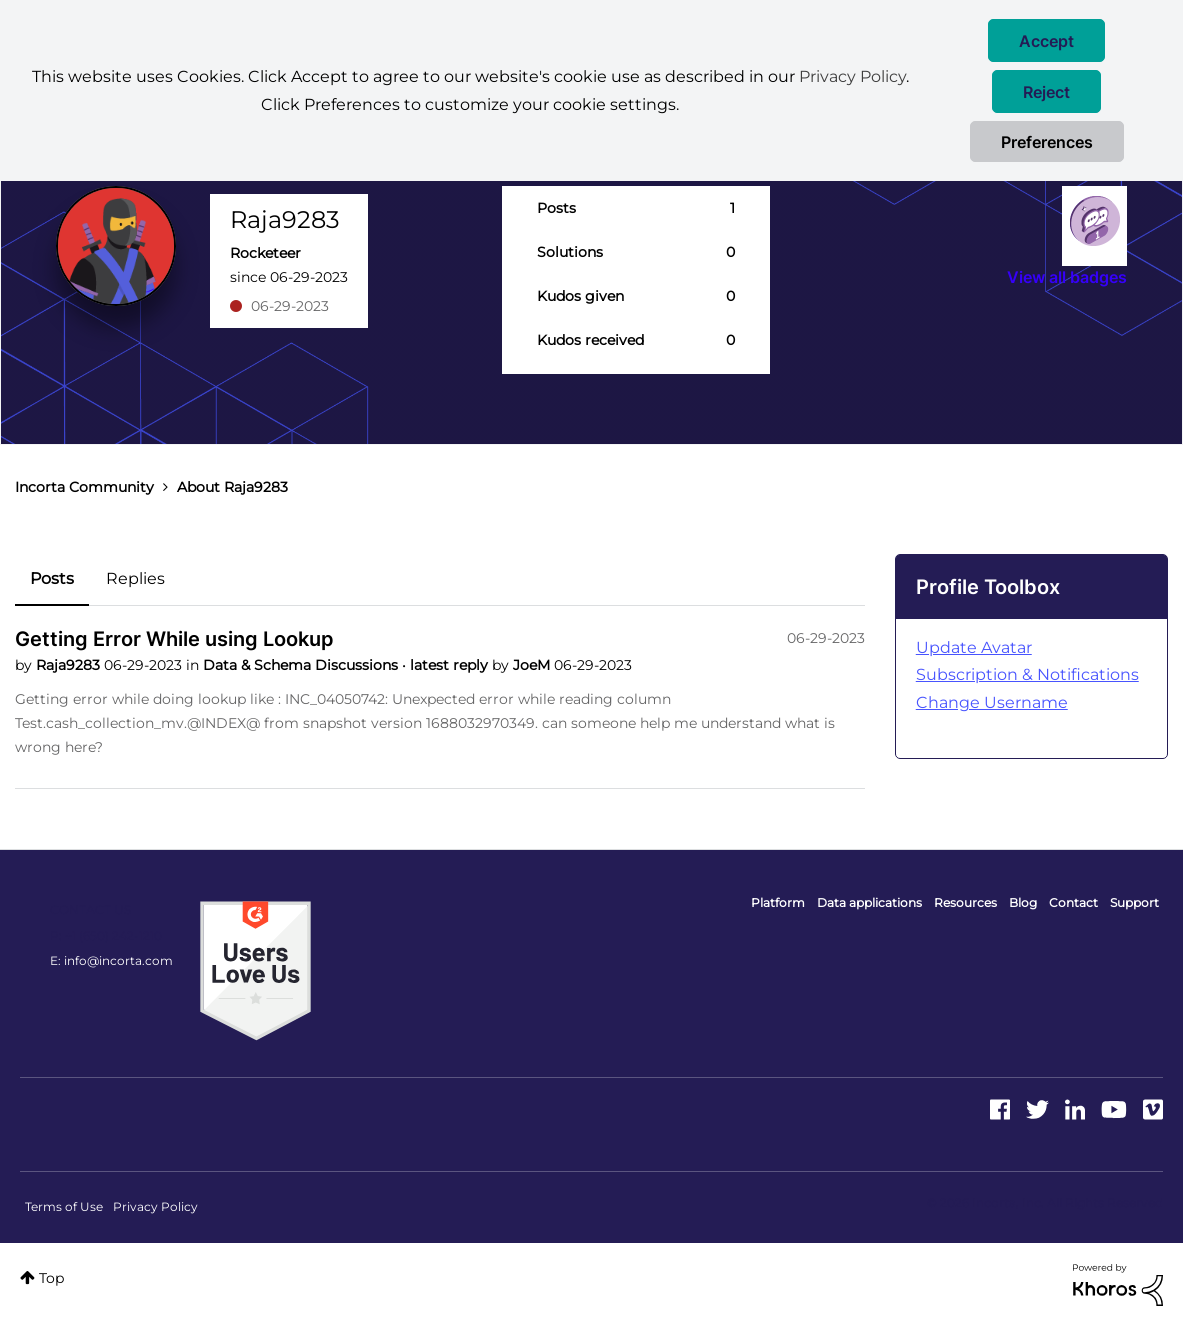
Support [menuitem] (1134, 902)
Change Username (992, 702)
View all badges (1067, 277)
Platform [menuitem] (778, 902)
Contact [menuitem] (1073, 902)
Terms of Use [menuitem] (64, 1206)
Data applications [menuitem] (869, 902)
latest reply (451, 665)
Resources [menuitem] (965, 902)
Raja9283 (70, 665)
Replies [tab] (135, 578)
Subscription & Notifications (1027, 674)
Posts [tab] (52, 578)
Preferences (1047, 142)
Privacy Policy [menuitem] (155, 1206)
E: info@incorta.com (111, 960)
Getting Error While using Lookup (174, 639)
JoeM (533, 665)
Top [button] (51, 1278)
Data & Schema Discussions (302, 665)
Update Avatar (974, 647)
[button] (1046, 40)
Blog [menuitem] (1023, 902)
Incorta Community (84, 487)
